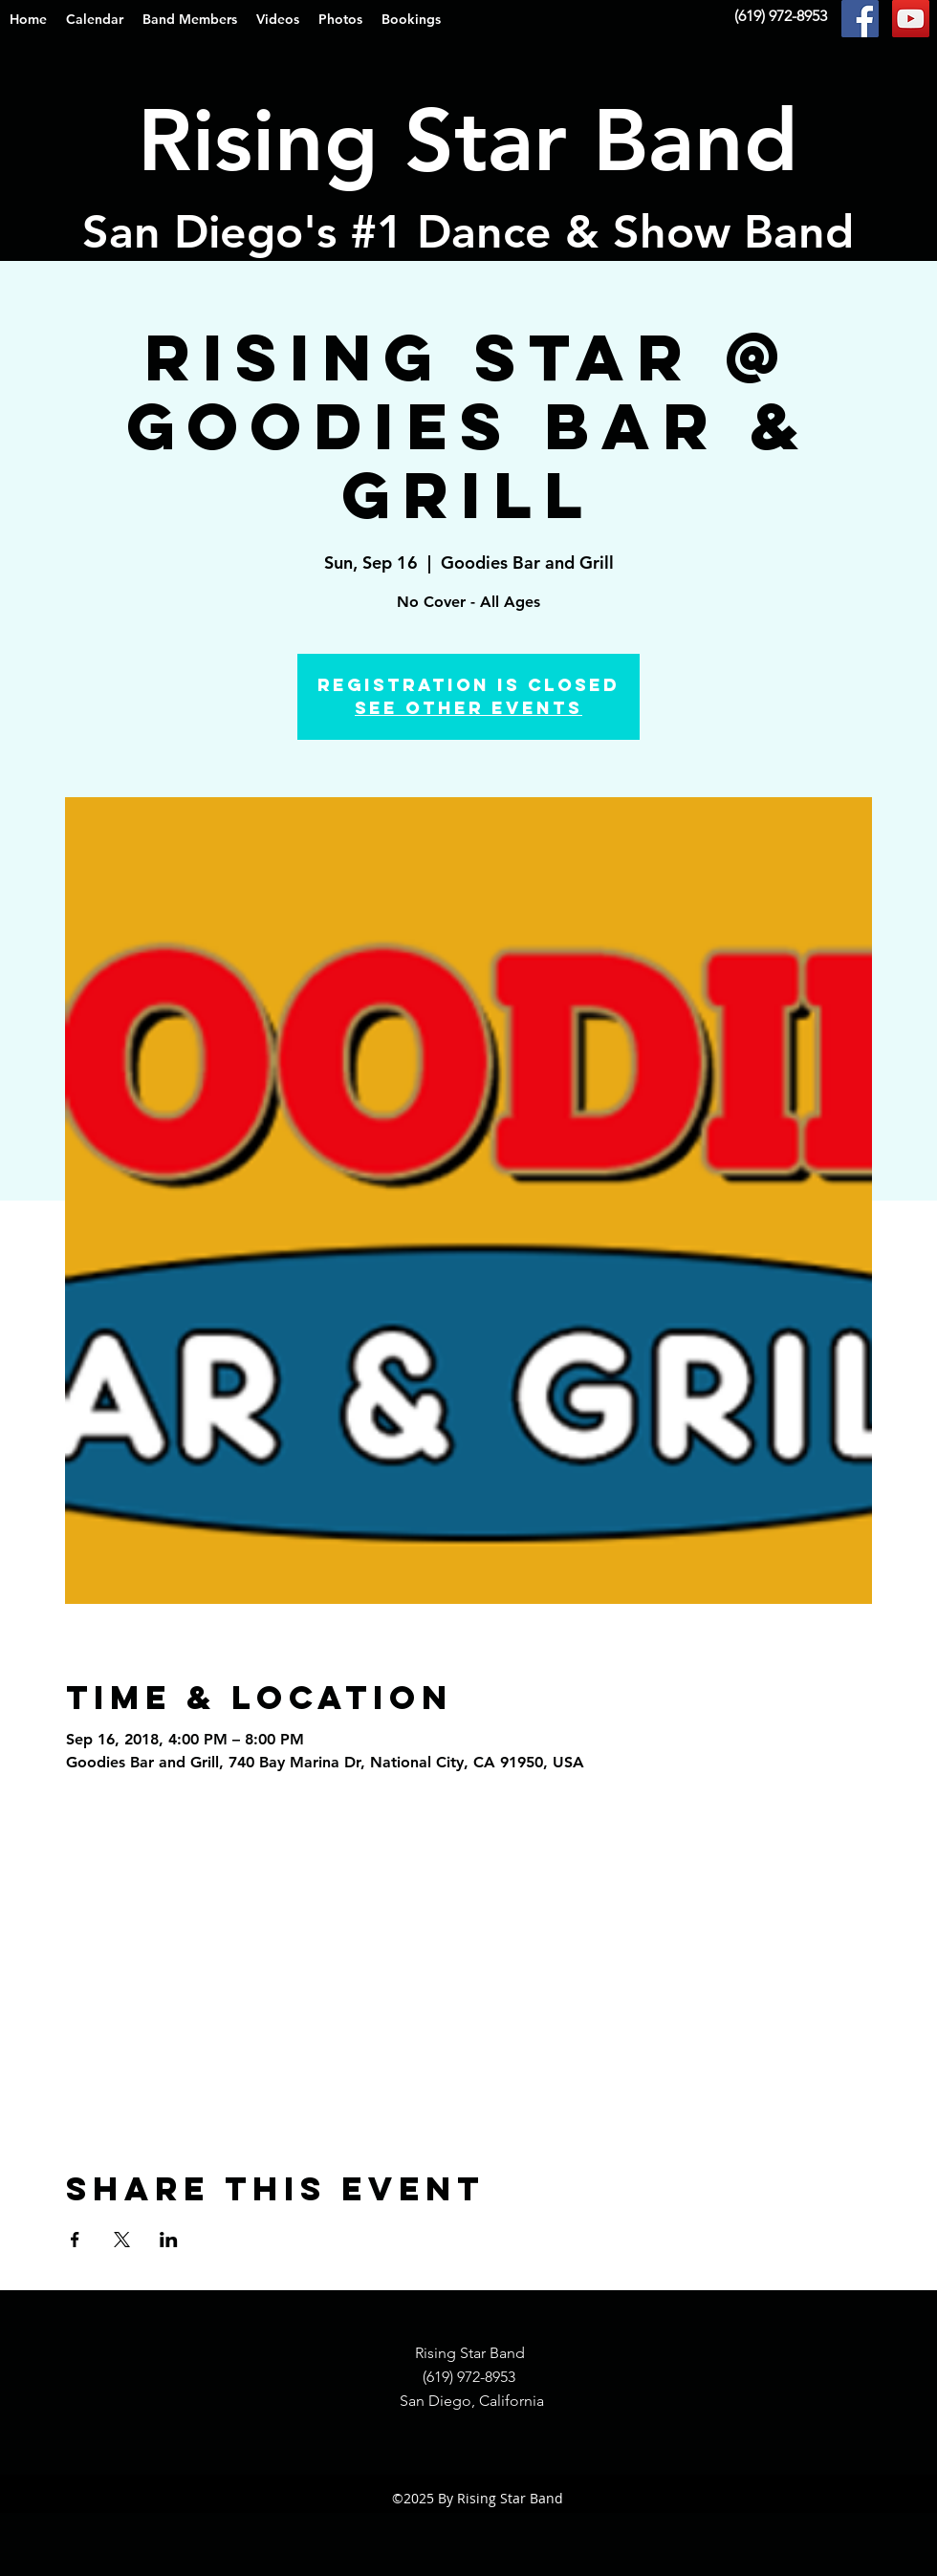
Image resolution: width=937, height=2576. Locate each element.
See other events (468, 708)
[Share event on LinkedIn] (169, 2239)
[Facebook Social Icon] (860, 18)
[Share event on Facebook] (75, 2239)
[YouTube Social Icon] (910, 18)
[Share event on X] (122, 2239)
